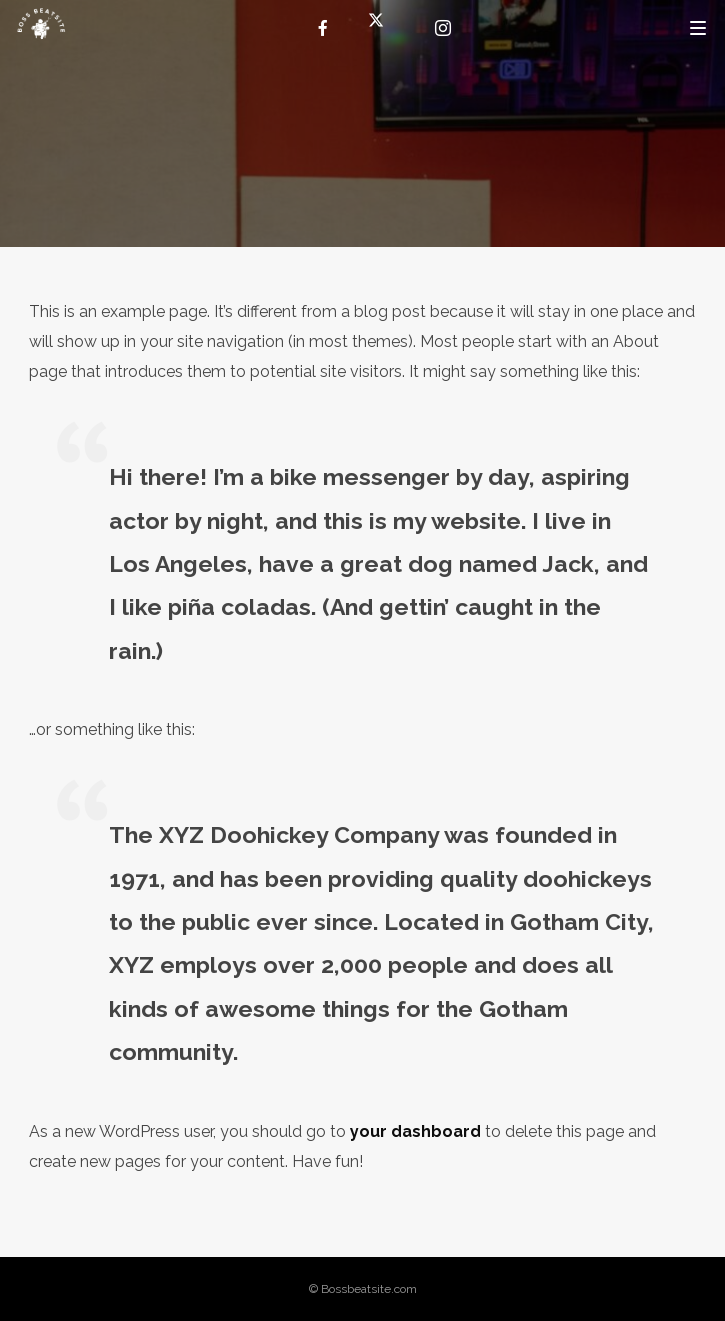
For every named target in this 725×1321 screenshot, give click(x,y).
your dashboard (415, 1131)
